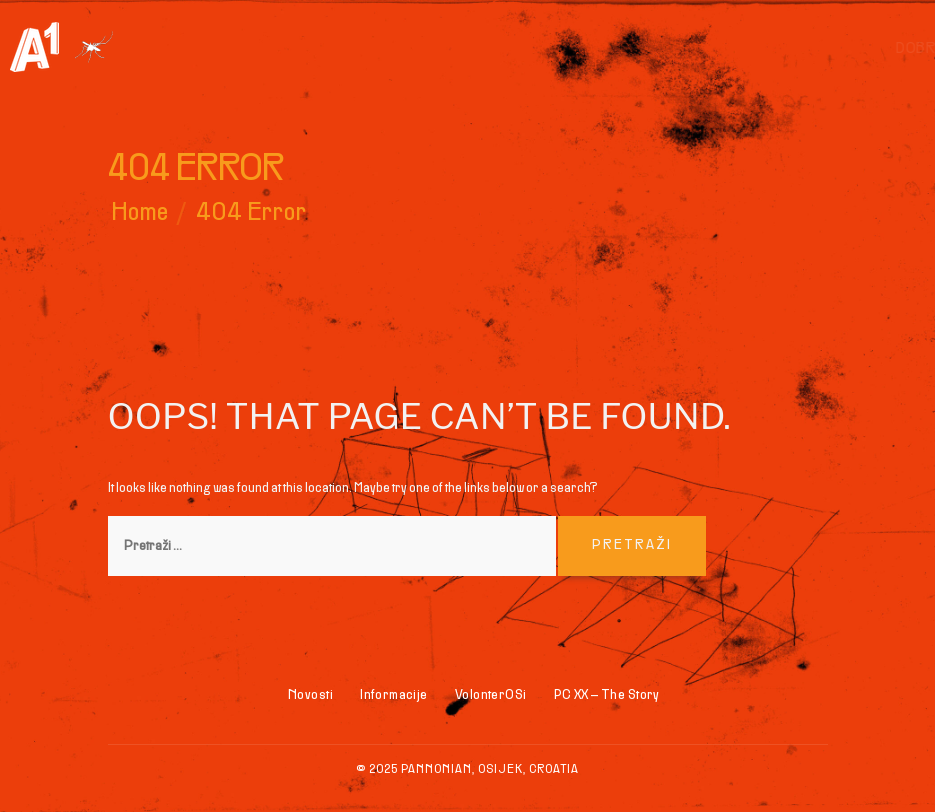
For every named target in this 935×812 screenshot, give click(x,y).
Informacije (868, 49)
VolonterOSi (491, 695)
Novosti (310, 695)
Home (140, 213)
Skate (789, 49)
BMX (689, 49)
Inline (734, 49)
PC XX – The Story (607, 695)
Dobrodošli (619, 49)
